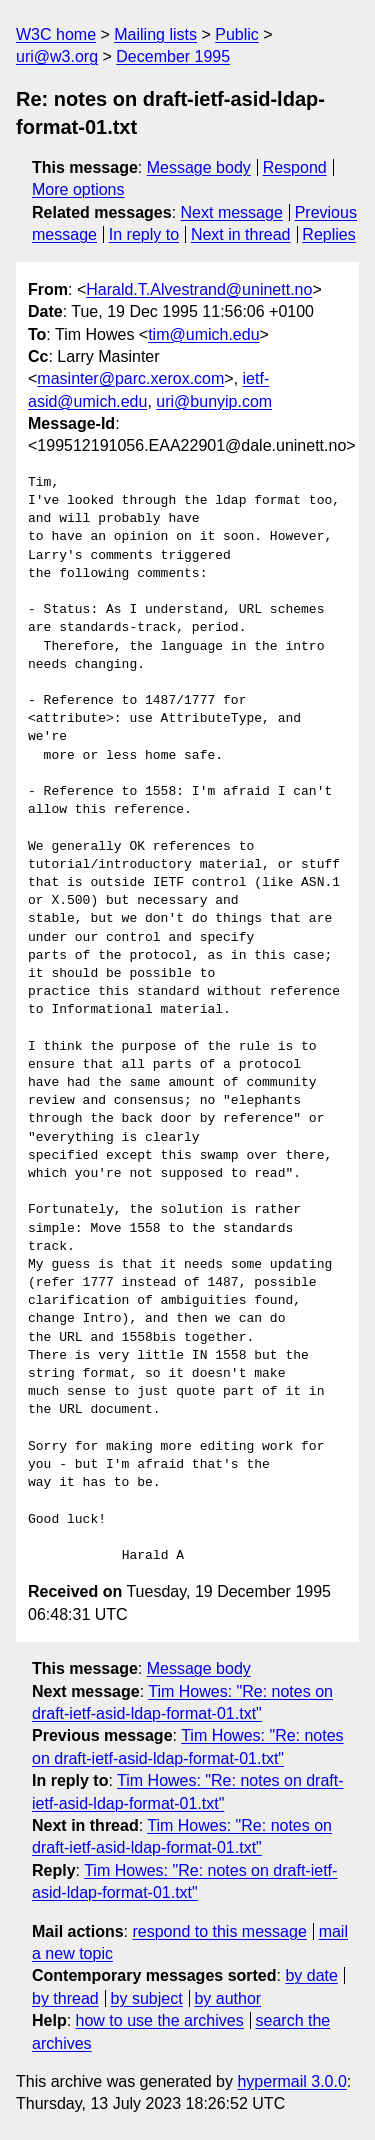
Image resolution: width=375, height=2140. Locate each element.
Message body (199, 167)
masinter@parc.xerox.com (130, 378)
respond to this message (219, 1931)
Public (237, 34)
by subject (147, 1998)
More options (78, 189)
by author (227, 1998)
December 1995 (173, 56)
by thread (65, 1998)
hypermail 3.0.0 (291, 2081)
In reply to (144, 234)
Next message (232, 212)
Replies (328, 234)
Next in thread (241, 234)
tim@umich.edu (203, 334)
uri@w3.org (57, 56)
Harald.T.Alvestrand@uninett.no (199, 289)
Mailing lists (155, 34)
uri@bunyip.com (214, 401)
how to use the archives (160, 2020)
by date (311, 1975)
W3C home (56, 34)
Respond (295, 167)
